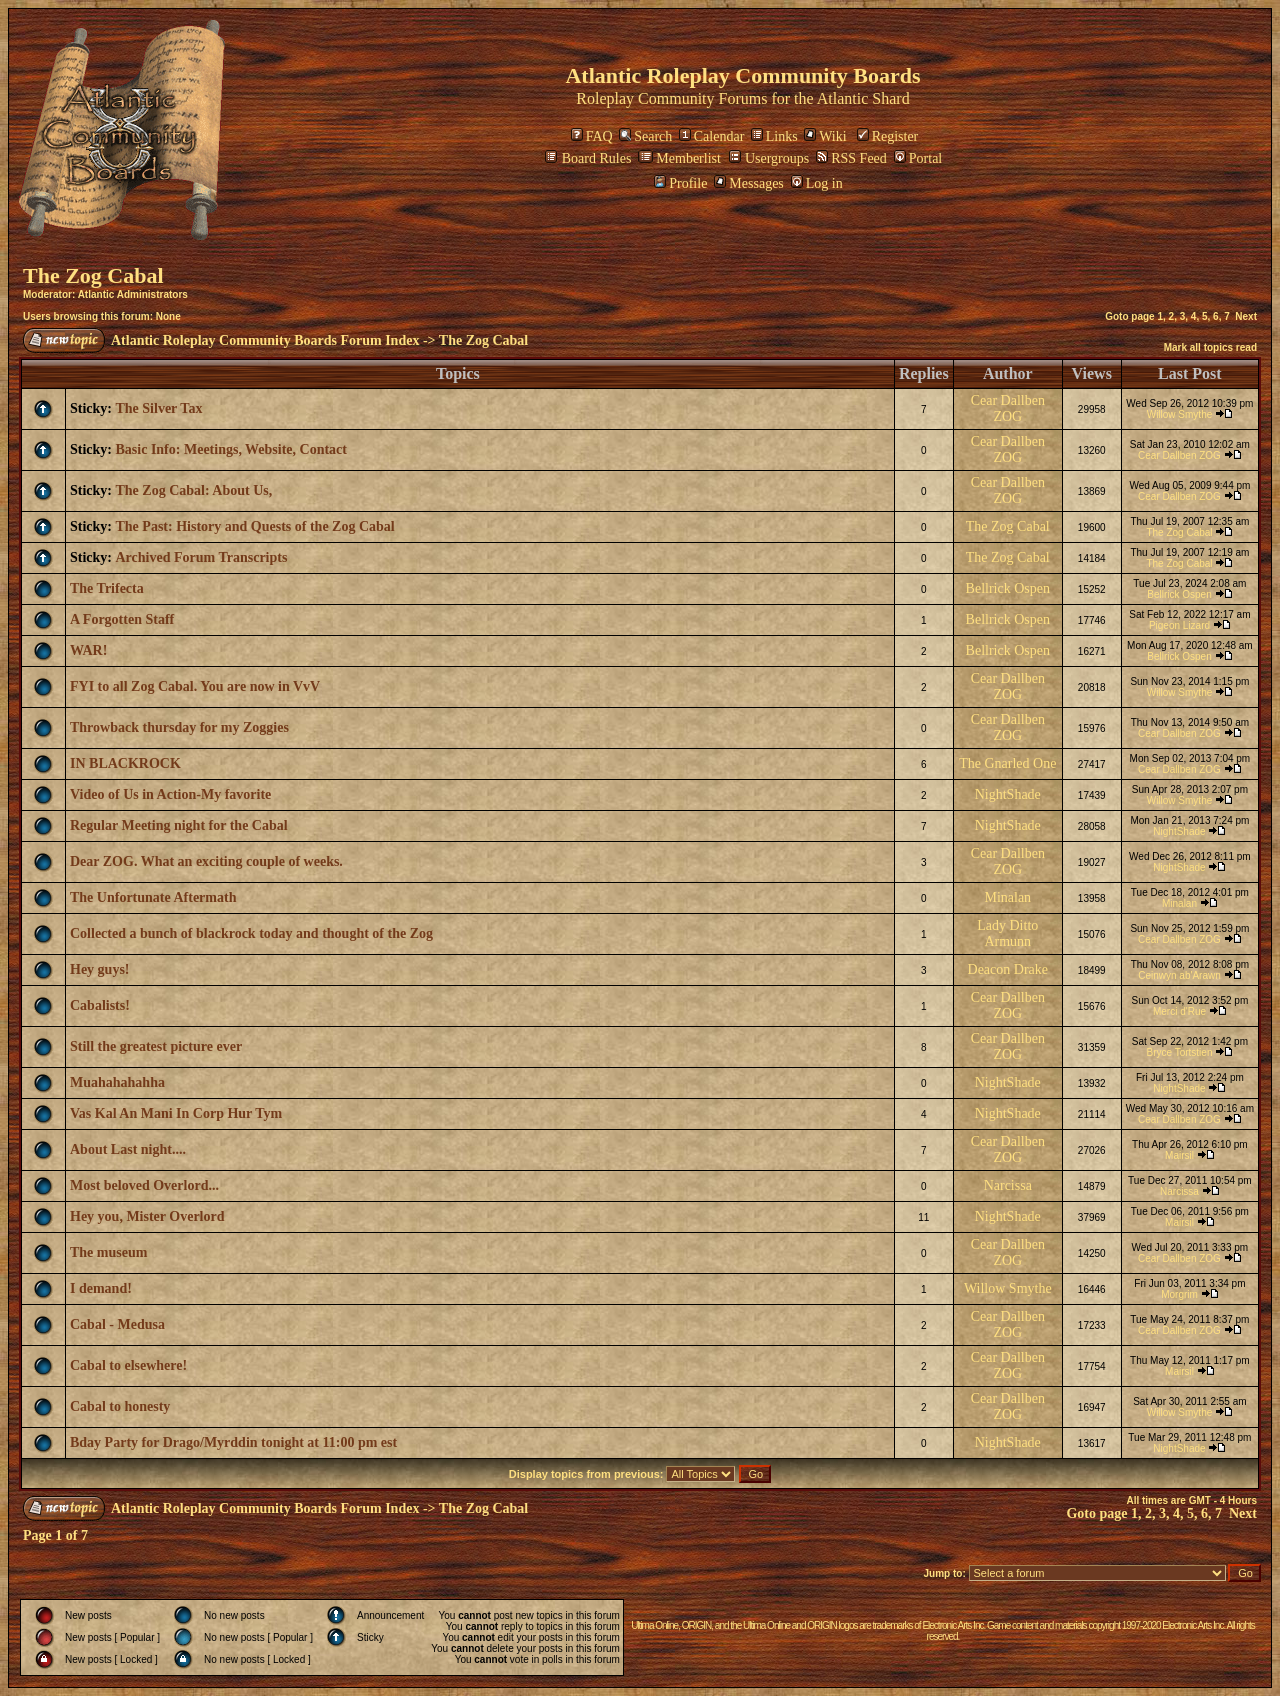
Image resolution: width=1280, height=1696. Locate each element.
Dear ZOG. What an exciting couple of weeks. (206, 861)
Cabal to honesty (120, 1406)
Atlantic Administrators (133, 294)
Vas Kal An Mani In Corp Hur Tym (176, 1113)
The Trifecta (107, 588)
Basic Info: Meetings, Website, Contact (232, 449)
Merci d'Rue (1179, 1011)
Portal (918, 158)
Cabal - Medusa (117, 1324)
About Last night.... (128, 1149)
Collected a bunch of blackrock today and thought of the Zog (251, 933)
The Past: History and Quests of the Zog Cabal (255, 526)
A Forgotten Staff (122, 619)
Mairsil (1179, 1155)
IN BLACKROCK (125, 763)
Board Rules (588, 158)
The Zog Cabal (93, 275)
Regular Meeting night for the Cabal (179, 825)
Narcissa (1008, 1185)
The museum (108, 1252)
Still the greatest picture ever (156, 1046)
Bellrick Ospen (1008, 588)
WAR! (88, 650)
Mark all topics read (1210, 347)
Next (1246, 316)
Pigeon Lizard (1179, 625)
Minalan (1007, 897)
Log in (817, 183)
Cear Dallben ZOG (1008, 408)
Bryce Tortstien (1180, 1052)
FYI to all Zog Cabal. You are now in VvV (195, 686)
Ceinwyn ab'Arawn (1179, 975)
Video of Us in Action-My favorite (170, 794)
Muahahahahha (117, 1082)
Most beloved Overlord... (144, 1185)
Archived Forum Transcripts (202, 557)
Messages (748, 183)
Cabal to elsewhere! (128, 1365)
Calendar (712, 136)
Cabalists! (100, 1005)
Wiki (825, 136)
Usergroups (769, 158)
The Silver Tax (159, 408)
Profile (680, 183)
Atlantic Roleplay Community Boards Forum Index (265, 340)
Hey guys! (100, 969)
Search (645, 136)
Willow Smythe (1180, 414)
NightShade (1008, 794)
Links (774, 136)
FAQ (592, 136)
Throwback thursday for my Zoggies (179, 727)
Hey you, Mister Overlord (147, 1216)
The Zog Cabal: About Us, (194, 490)
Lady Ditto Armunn (1007, 933)
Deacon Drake (1008, 969)
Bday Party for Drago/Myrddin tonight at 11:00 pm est (233, 1442)
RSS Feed (851, 158)
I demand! (101, 1288)
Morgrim (1179, 1294)
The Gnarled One (1007, 763)
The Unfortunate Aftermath (153, 897)
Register (888, 136)
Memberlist (679, 158)
